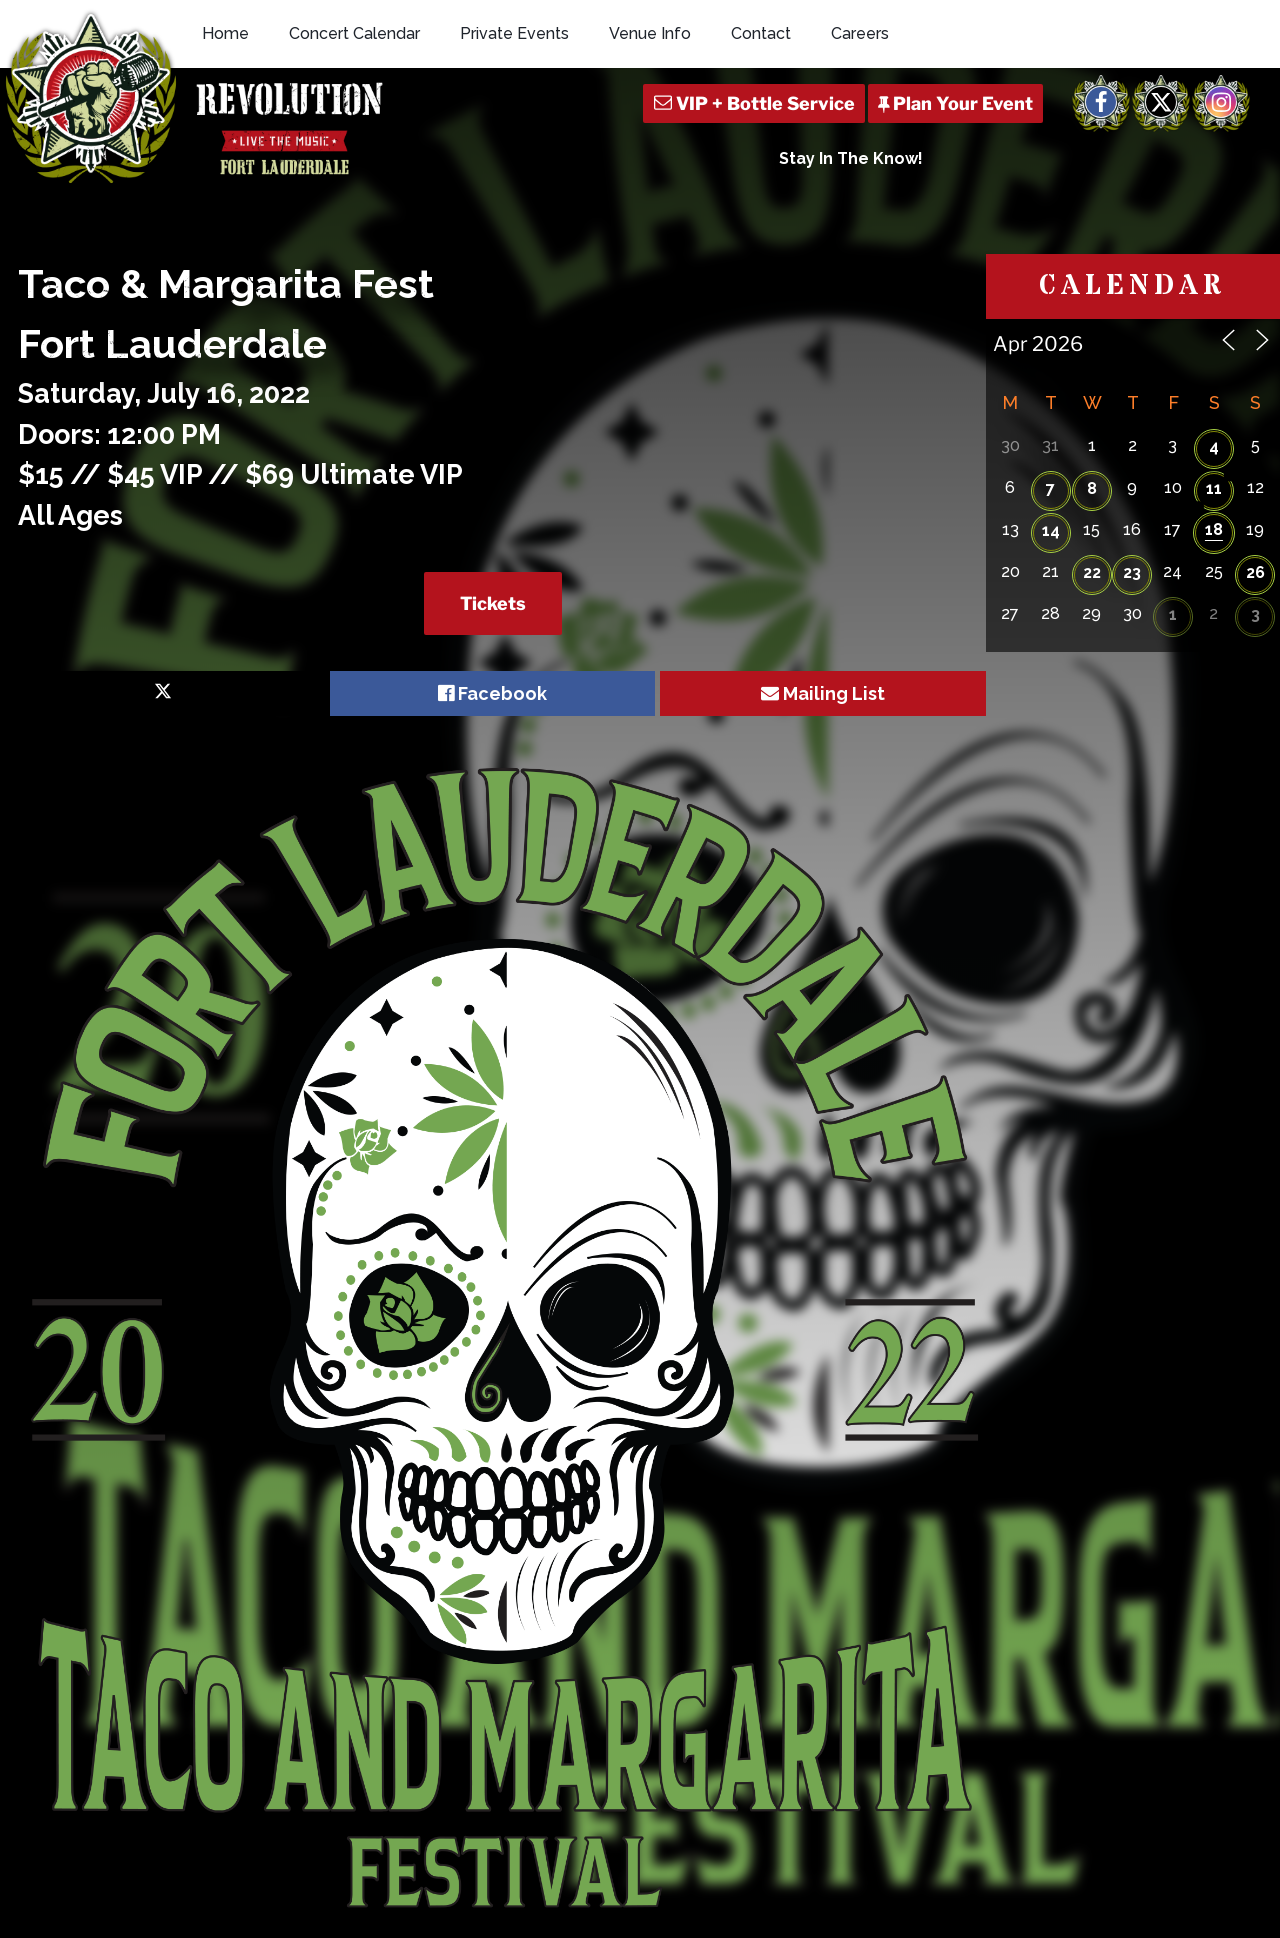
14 (1051, 530)
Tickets (493, 603)
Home (225, 33)
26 (1255, 572)
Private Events (514, 33)
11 (1214, 488)
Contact (761, 33)
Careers (860, 33)
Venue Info (650, 33)
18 (1214, 529)
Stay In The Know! (851, 158)
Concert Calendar (354, 33)
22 (1092, 572)
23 (1132, 572)
